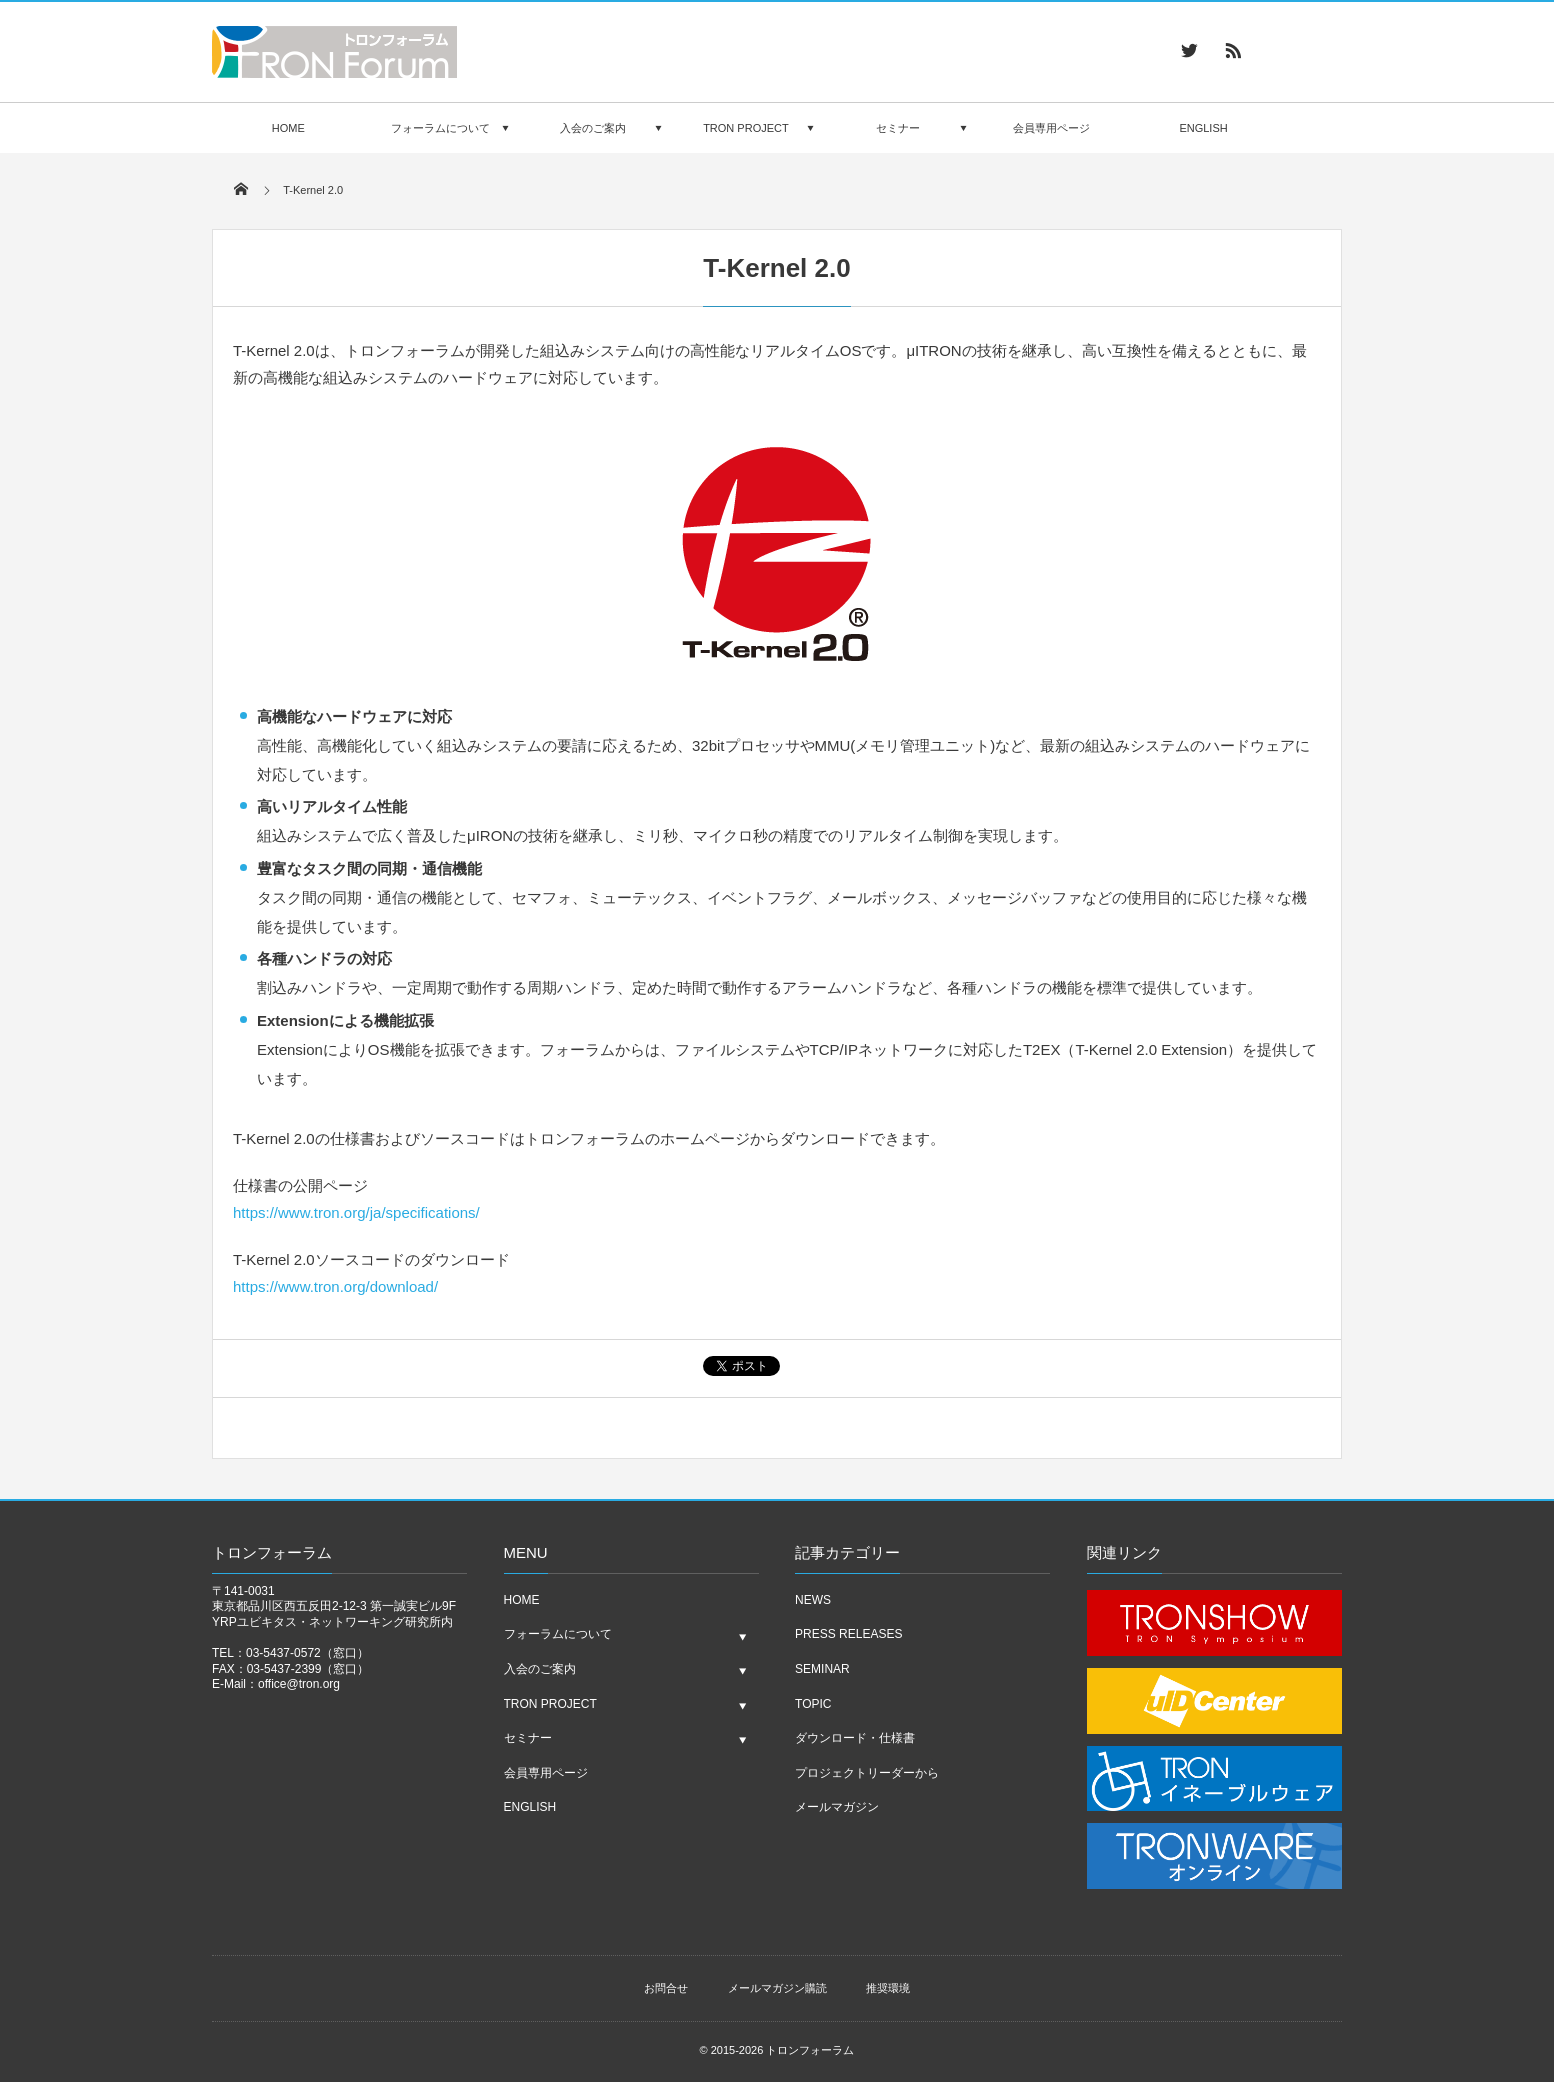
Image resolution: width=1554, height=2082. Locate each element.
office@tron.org (299, 1684)
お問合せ (666, 1988)
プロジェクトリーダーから (867, 1773)
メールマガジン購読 (777, 1988)
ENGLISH (1203, 128)
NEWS (813, 1600)
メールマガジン (837, 1807)
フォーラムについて (440, 128)
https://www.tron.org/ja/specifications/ (356, 1212)
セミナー (898, 128)
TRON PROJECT (746, 128)
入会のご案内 (593, 128)
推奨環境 (888, 1988)
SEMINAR (822, 1669)
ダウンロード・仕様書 (855, 1738)
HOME (288, 128)
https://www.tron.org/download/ (335, 1286)
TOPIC (813, 1704)
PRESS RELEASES (848, 1634)
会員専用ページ (1051, 128)
